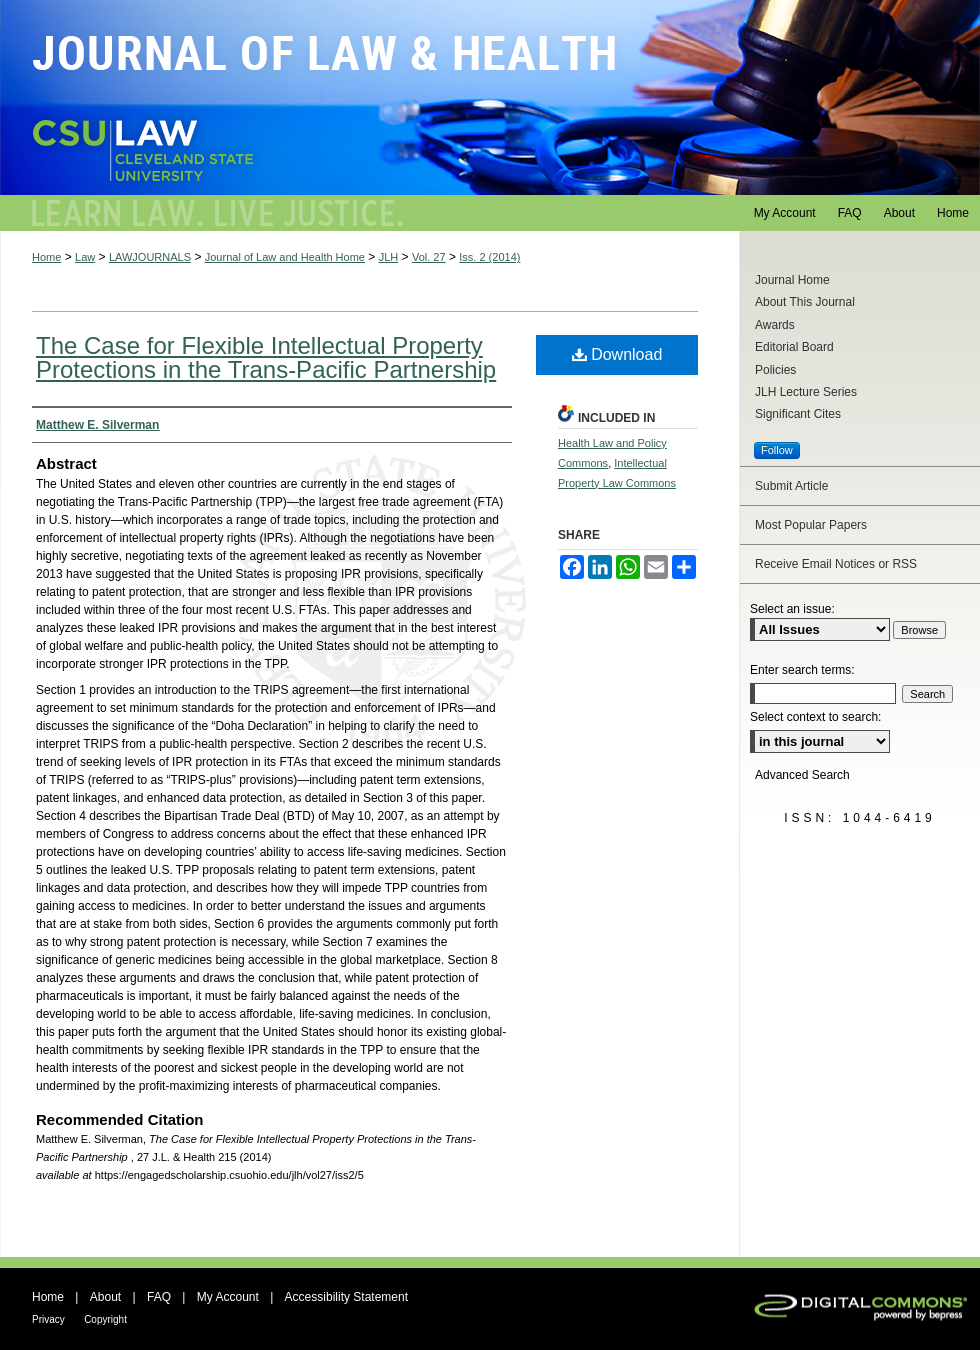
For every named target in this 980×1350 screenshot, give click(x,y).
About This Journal (805, 302)
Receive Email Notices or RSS (836, 564)
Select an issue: (792, 609)
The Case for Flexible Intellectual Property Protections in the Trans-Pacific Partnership (266, 357)
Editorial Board (794, 347)
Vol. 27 (429, 257)
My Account (228, 1297)
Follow (777, 450)
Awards (775, 325)
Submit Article (791, 486)
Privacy (48, 1319)
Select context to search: (815, 717)
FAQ (159, 1297)
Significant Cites (798, 414)
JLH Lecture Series (806, 392)
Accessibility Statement (346, 1297)
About (105, 1297)
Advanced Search (802, 775)
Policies (775, 370)
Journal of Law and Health (490, 97)
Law (85, 257)
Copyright (105, 1319)
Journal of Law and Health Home (285, 257)
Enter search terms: (802, 670)
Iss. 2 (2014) (489, 257)
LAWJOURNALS (150, 257)
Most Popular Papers (811, 525)
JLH (389, 257)
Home (46, 257)
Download (617, 354)
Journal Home (792, 280)
